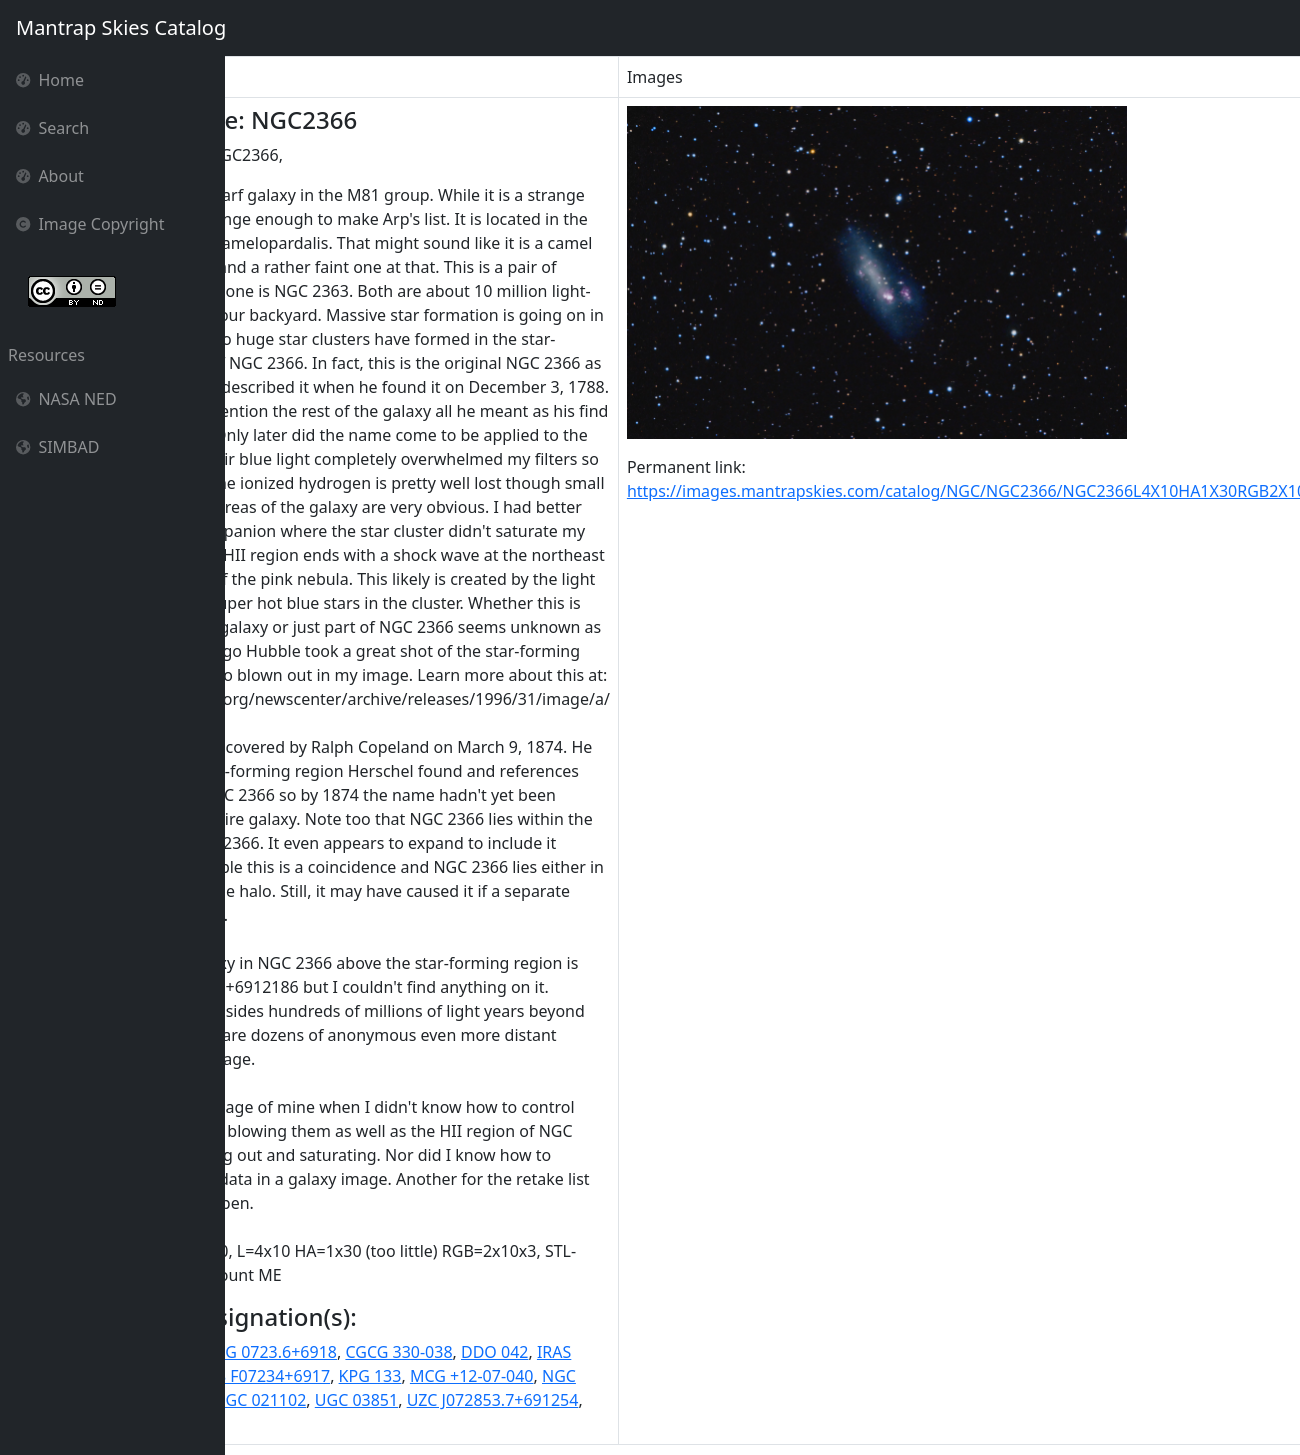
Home (50, 80)
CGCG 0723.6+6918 (407, 1352)
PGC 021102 (403, 1400)
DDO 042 (636, 1352)
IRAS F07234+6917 (403, 1376)
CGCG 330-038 (541, 1352)
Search (52, 128)
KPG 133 (512, 1376)
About (50, 176)
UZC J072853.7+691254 (635, 1400)
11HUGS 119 (281, 1352)
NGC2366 (314, 1400)
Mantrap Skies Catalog (120, 27)
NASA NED (66, 399)
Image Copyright (90, 224)
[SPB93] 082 (278, 1424)
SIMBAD (57, 447)
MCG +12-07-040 (614, 1376)
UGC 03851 (498, 1400)
